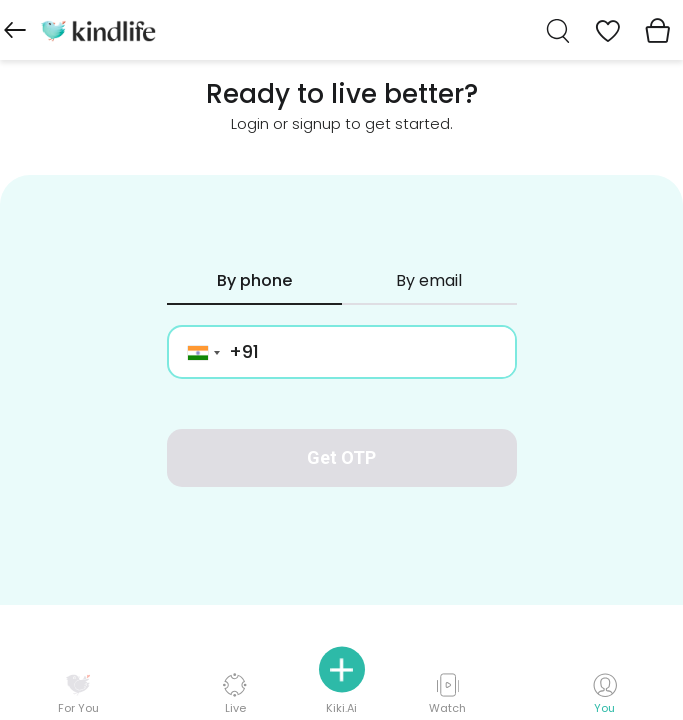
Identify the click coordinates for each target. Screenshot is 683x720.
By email (429, 280)
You (605, 694)
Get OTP (341, 457)
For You (78, 694)
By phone (254, 280)
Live (234, 693)
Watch (447, 693)
